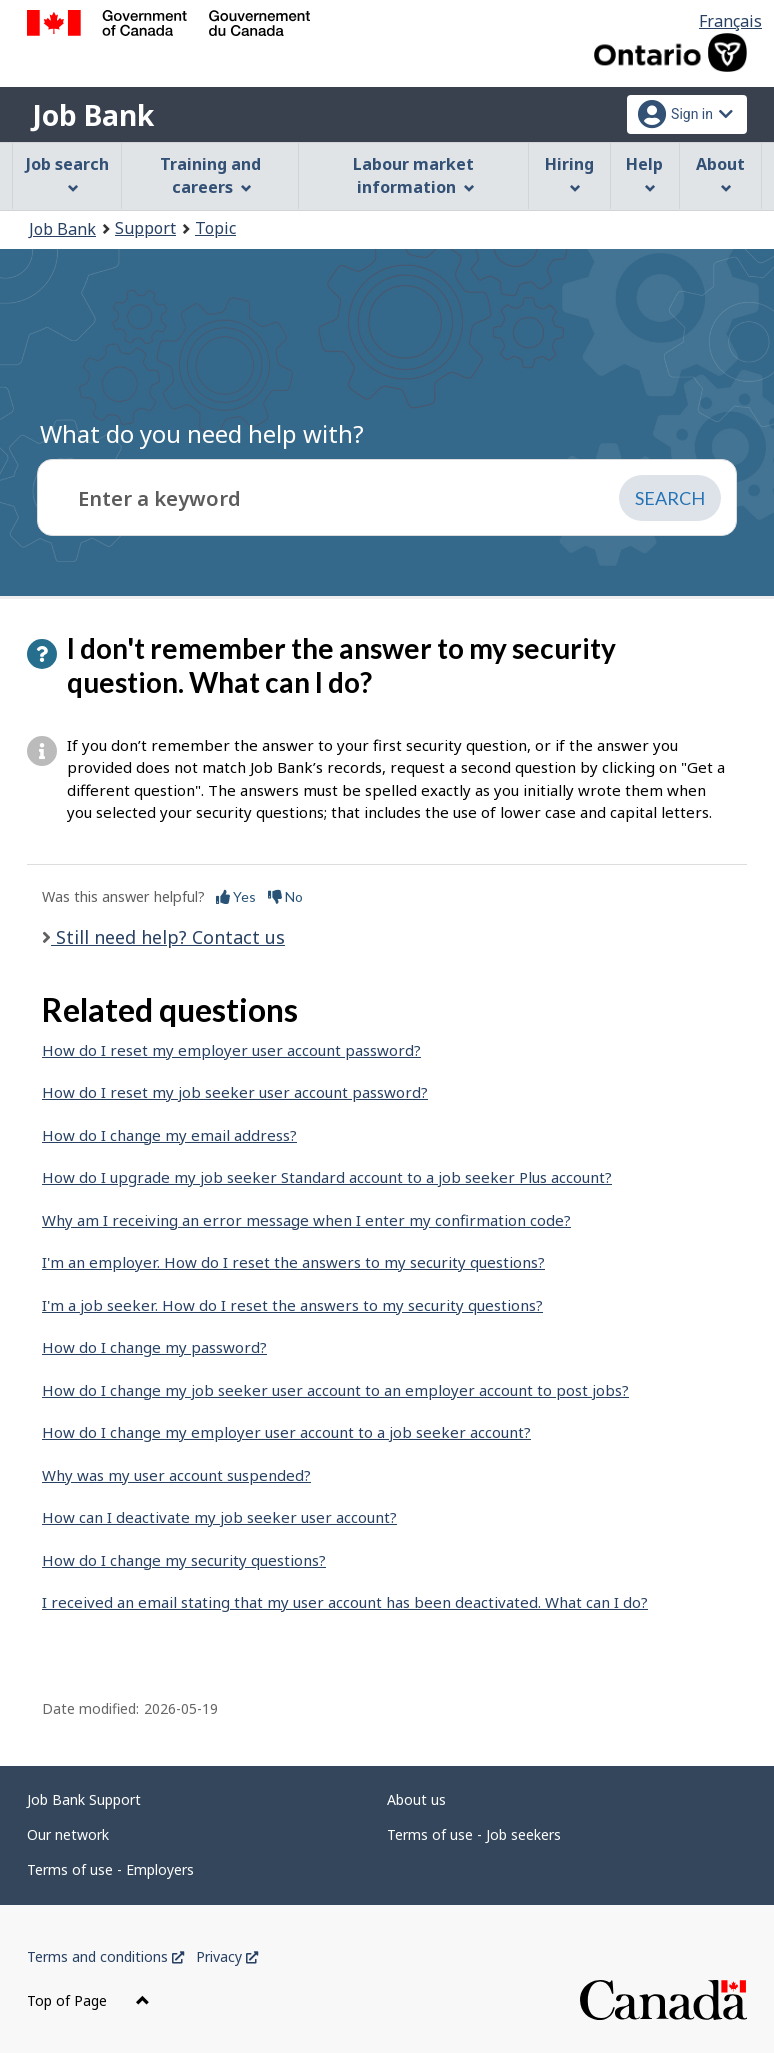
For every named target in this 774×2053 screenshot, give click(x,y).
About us (416, 1799)
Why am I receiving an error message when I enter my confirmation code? (306, 1220)
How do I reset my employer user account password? (231, 1050)
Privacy (227, 1956)
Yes (236, 896)
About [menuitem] (720, 173)
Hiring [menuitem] (569, 173)
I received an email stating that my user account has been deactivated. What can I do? (345, 1602)
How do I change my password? (154, 1347)
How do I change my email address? (169, 1135)
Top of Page (88, 2000)
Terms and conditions (105, 1956)
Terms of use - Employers (110, 1869)
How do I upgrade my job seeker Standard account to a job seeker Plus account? (327, 1177)
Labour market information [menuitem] (413, 175)
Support (145, 228)
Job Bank (93, 115)
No (285, 896)
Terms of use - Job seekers (474, 1834)
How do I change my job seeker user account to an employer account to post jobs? (335, 1390)
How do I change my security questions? (184, 1560)
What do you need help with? (202, 433)
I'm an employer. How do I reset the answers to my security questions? (293, 1262)
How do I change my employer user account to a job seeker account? (286, 1432)
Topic (215, 228)
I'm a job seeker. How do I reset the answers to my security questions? (292, 1305)
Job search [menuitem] (67, 173)
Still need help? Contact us (168, 937)
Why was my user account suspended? (176, 1475)
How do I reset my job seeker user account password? (235, 1092)
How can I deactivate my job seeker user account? (219, 1517)
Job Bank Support (84, 1799)
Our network (68, 1834)
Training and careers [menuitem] (210, 175)
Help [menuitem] (644, 173)
